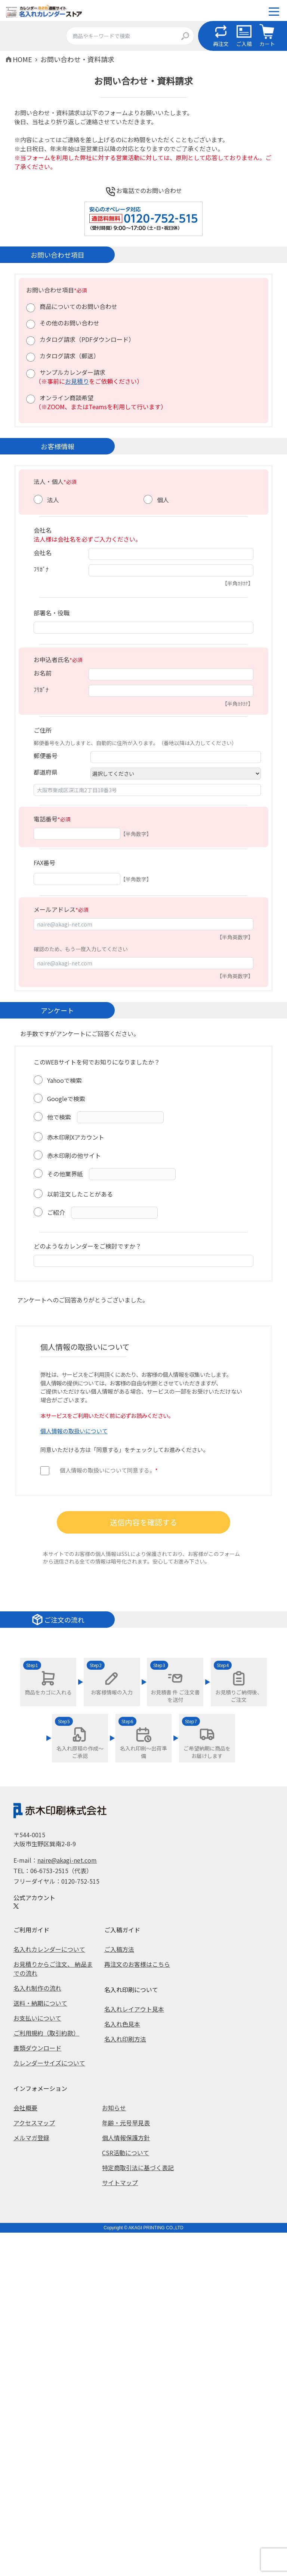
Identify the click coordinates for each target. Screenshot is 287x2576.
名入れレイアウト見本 (134, 2008)
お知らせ (114, 2107)
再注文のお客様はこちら (137, 1964)
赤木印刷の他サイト (74, 1155)
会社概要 (25, 2107)
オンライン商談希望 (66, 397)
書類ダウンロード (37, 2047)
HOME (22, 59)
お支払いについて (37, 2017)
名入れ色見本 (122, 2023)
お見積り (77, 381)
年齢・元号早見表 (126, 2122)
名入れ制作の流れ (37, 1988)
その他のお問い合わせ (69, 322)
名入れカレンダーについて (49, 1949)
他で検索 (59, 1116)
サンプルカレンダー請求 (72, 372)
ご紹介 (56, 1212)
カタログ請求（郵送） (69, 355)
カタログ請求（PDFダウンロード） (87, 339)
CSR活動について (125, 2152)
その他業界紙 (65, 1173)
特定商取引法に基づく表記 (138, 2167)
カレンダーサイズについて (49, 2062)
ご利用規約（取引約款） (46, 2032)
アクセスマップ (34, 2122)
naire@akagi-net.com (67, 1860)
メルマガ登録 (31, 2137)
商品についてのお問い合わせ (78, 306)
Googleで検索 (66, 1098)
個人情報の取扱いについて (74, 1431)
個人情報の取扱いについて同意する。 (109, 1470)
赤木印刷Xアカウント (75, 1137)
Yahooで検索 (64, 1080)
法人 (53, 499)
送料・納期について (40, 2002)
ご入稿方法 (119, 1949)
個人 (163, 499)
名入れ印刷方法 (125, 2038)
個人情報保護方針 (126, 2137)
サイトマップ (120, 2182)
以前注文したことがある (80, 1193)
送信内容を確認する (143, 1522)
